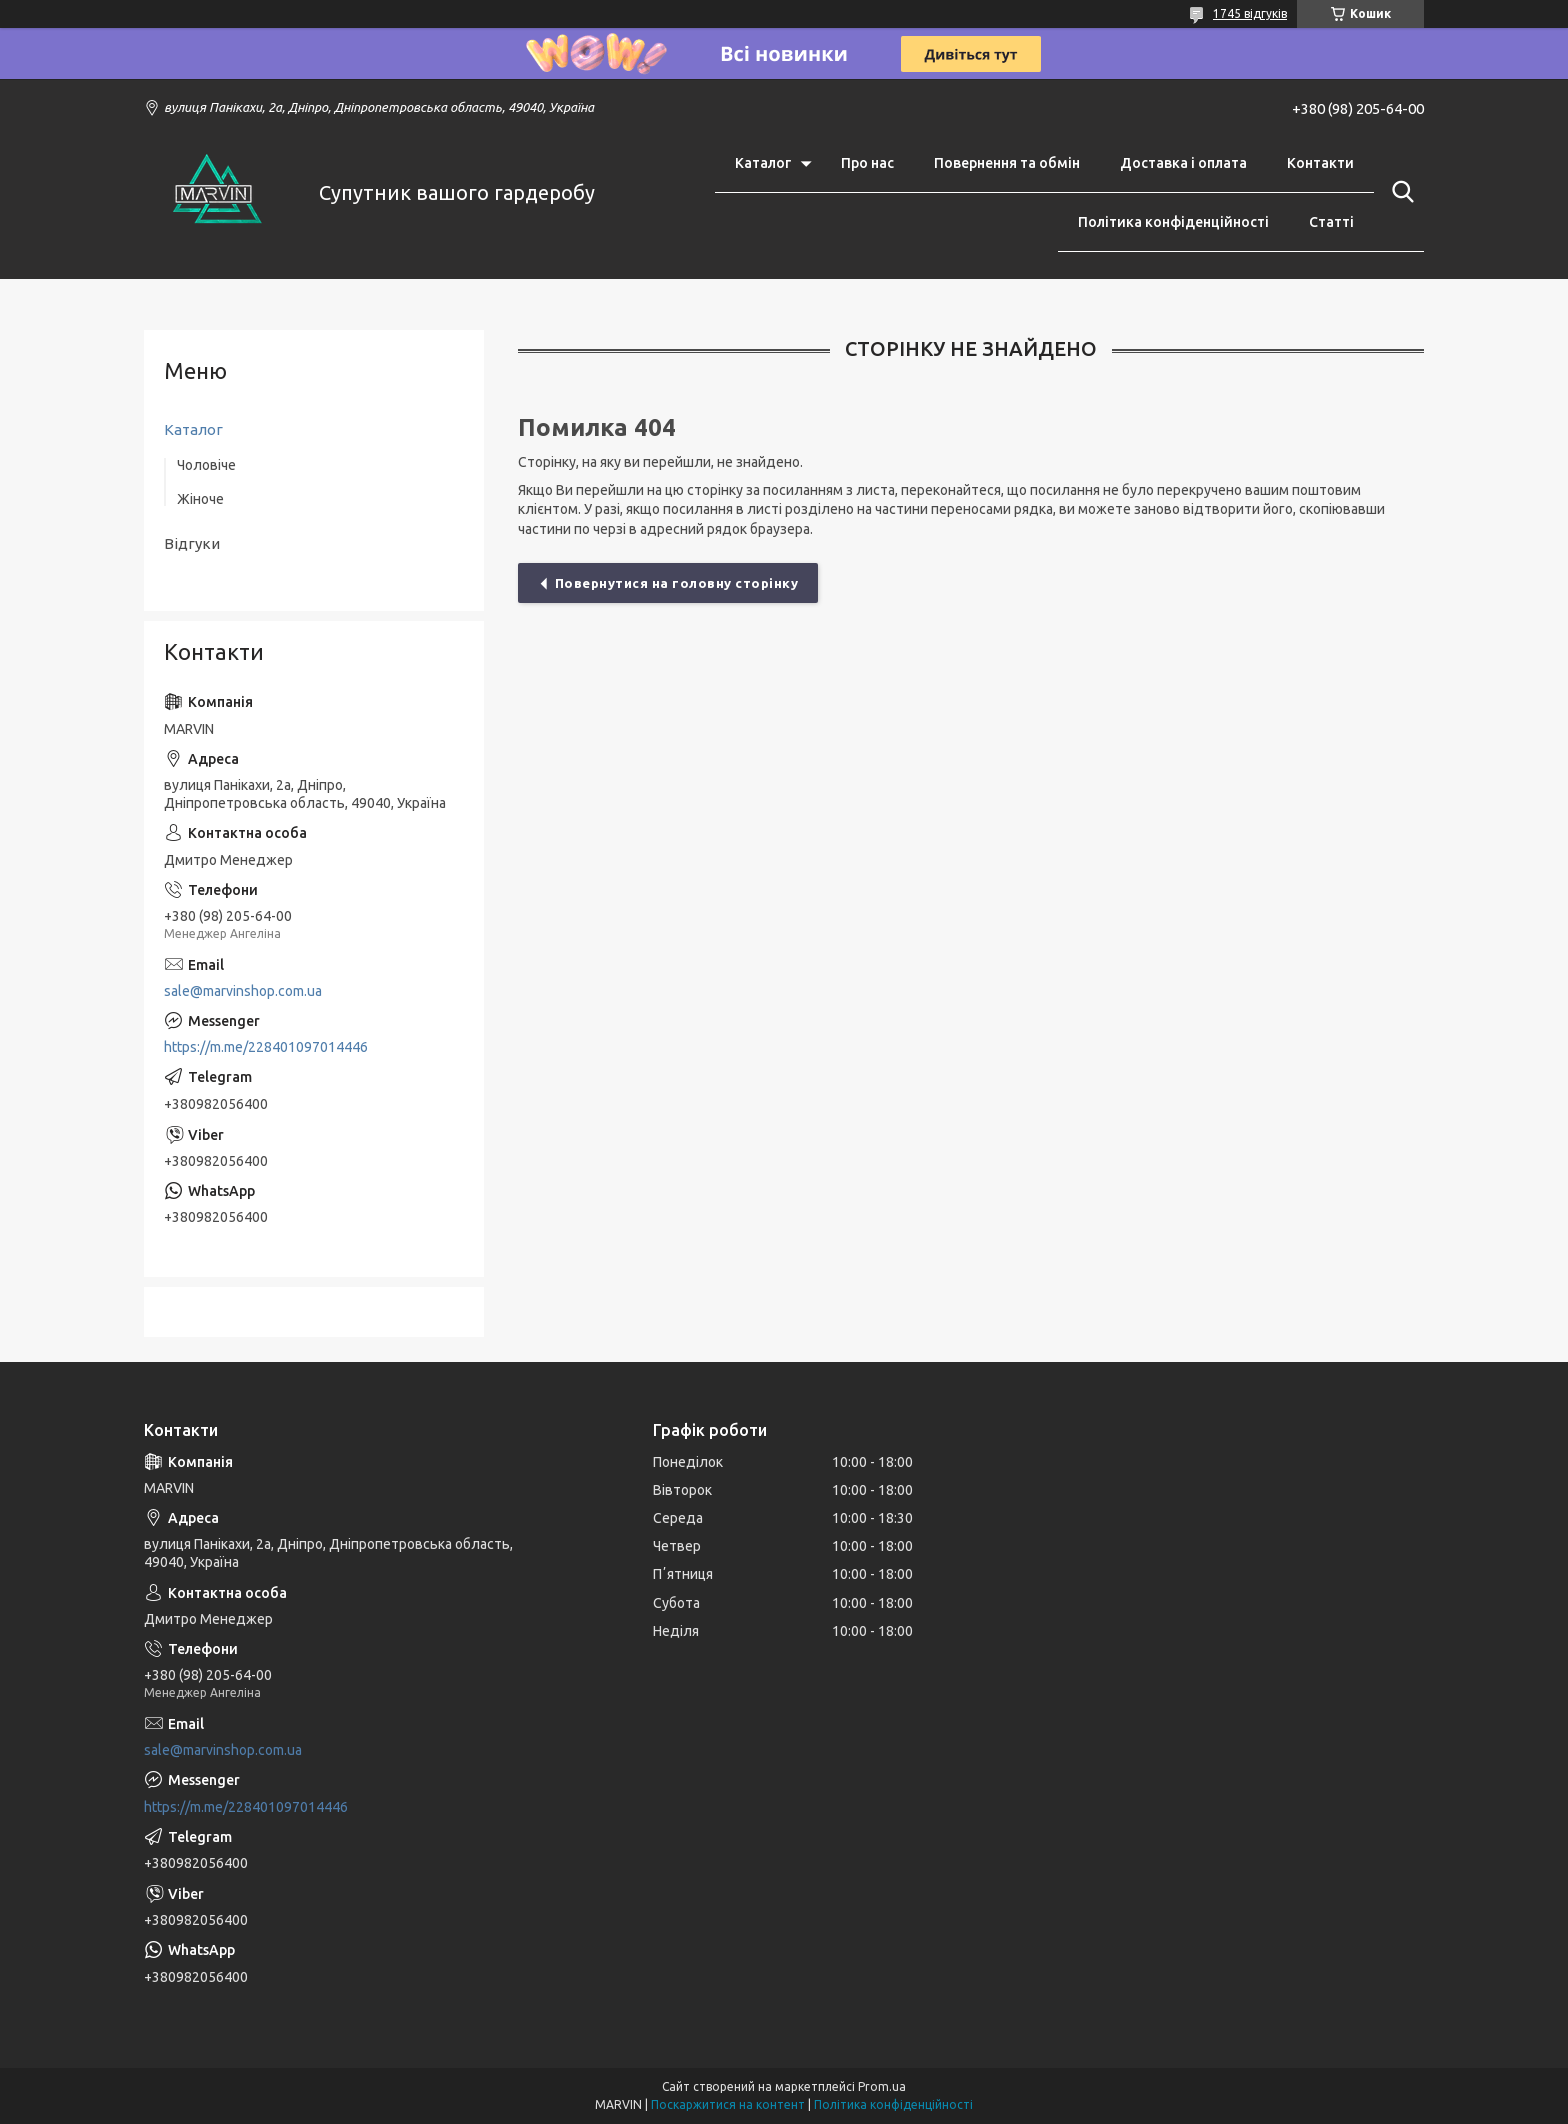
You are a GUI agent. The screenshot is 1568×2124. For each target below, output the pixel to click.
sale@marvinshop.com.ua (243, 991)
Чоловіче (206, 465)
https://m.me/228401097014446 (266, 1047)
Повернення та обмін (1007, 163)
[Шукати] (1399, 192)
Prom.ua (882, 2086)
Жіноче (200, 499)
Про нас (867, 163)
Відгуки (192, 543)
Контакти (1320, 163)
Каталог (763, 163)
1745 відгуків (1250, 13)
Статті (1331, 222)
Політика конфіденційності (1173, 222)
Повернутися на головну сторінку (677, 583)
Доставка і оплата (1183, 163)
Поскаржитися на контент (728, 2104)
